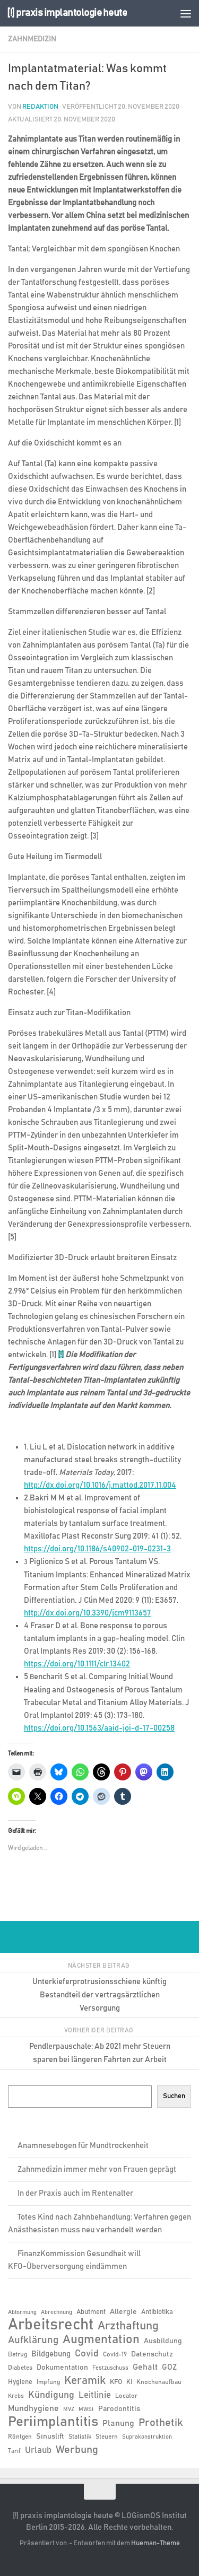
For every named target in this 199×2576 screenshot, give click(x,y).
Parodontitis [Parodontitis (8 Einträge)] (119, 2409)
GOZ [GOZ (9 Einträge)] (169, 2367)
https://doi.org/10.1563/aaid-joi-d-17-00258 (99, 1728)
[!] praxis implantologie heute (67, 13)
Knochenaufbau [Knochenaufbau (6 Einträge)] (158, 2382)
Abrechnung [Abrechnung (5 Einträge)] (56, 2312)
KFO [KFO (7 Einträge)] (116, 2382)
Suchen (174, 2096)
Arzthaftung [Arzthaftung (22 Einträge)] (128, 2326)
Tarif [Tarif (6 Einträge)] (14, 2451)
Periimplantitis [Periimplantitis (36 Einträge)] (53, 2422)
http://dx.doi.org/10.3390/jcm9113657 (87, 1613)
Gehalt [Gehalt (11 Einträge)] (145, 2367)
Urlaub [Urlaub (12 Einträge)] (38, 2450)
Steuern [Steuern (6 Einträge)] (107, 2436)
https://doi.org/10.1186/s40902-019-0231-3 (97, 1549)
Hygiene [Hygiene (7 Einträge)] (20, 2382)
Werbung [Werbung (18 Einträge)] (77, 2449)
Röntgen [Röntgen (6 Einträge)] (20, 2436)
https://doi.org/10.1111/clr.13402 (77, 1664)
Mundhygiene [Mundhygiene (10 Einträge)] (33, 2409)
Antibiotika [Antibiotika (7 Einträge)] (157, 2312)
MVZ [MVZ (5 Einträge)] (68, 2409)
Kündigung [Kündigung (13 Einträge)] (51, 2395)
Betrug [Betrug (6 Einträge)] (17, 2354)
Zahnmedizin (32, 39)
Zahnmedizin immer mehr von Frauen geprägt (97, 2169)
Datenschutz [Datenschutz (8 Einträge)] (152, 2354)
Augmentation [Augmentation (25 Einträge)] (101, 2340)
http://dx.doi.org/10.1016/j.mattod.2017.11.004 (100, 1485)
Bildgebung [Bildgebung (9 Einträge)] (51, 2354)
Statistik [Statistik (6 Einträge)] (79, 2436)
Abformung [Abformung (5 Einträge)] (22, 2312)
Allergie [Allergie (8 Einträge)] (123, 2312)
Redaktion (40, 106)
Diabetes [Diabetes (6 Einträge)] (20, 2367)
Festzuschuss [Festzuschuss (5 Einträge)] (110, 2368)
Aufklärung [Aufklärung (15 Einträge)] (33, 2340)
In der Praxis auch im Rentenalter (75, 2193)
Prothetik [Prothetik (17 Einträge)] (161, 2422)
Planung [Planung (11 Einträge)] (118, 2423)
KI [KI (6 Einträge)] (129, 2382)
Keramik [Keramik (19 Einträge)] (85, 2381)
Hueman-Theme (155, 2543)
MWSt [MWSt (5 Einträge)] (86, 2409)
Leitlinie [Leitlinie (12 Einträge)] (95, 2395)
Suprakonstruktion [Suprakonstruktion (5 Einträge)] (147, 2437)
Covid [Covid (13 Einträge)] (87, 2354)
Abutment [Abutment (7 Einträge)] (91, 2312)
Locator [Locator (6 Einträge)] (126, 2395)
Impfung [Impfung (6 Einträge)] (48, 2382)
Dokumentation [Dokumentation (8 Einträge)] (62, 2367)
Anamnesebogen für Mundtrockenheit (83, 2146)
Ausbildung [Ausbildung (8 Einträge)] (163, 2341)
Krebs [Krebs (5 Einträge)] (16, 2396)
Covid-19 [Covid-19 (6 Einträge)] (115, 2354)
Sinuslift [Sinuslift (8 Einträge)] (50, 2436)
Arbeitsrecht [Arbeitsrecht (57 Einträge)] (50, 2325)
